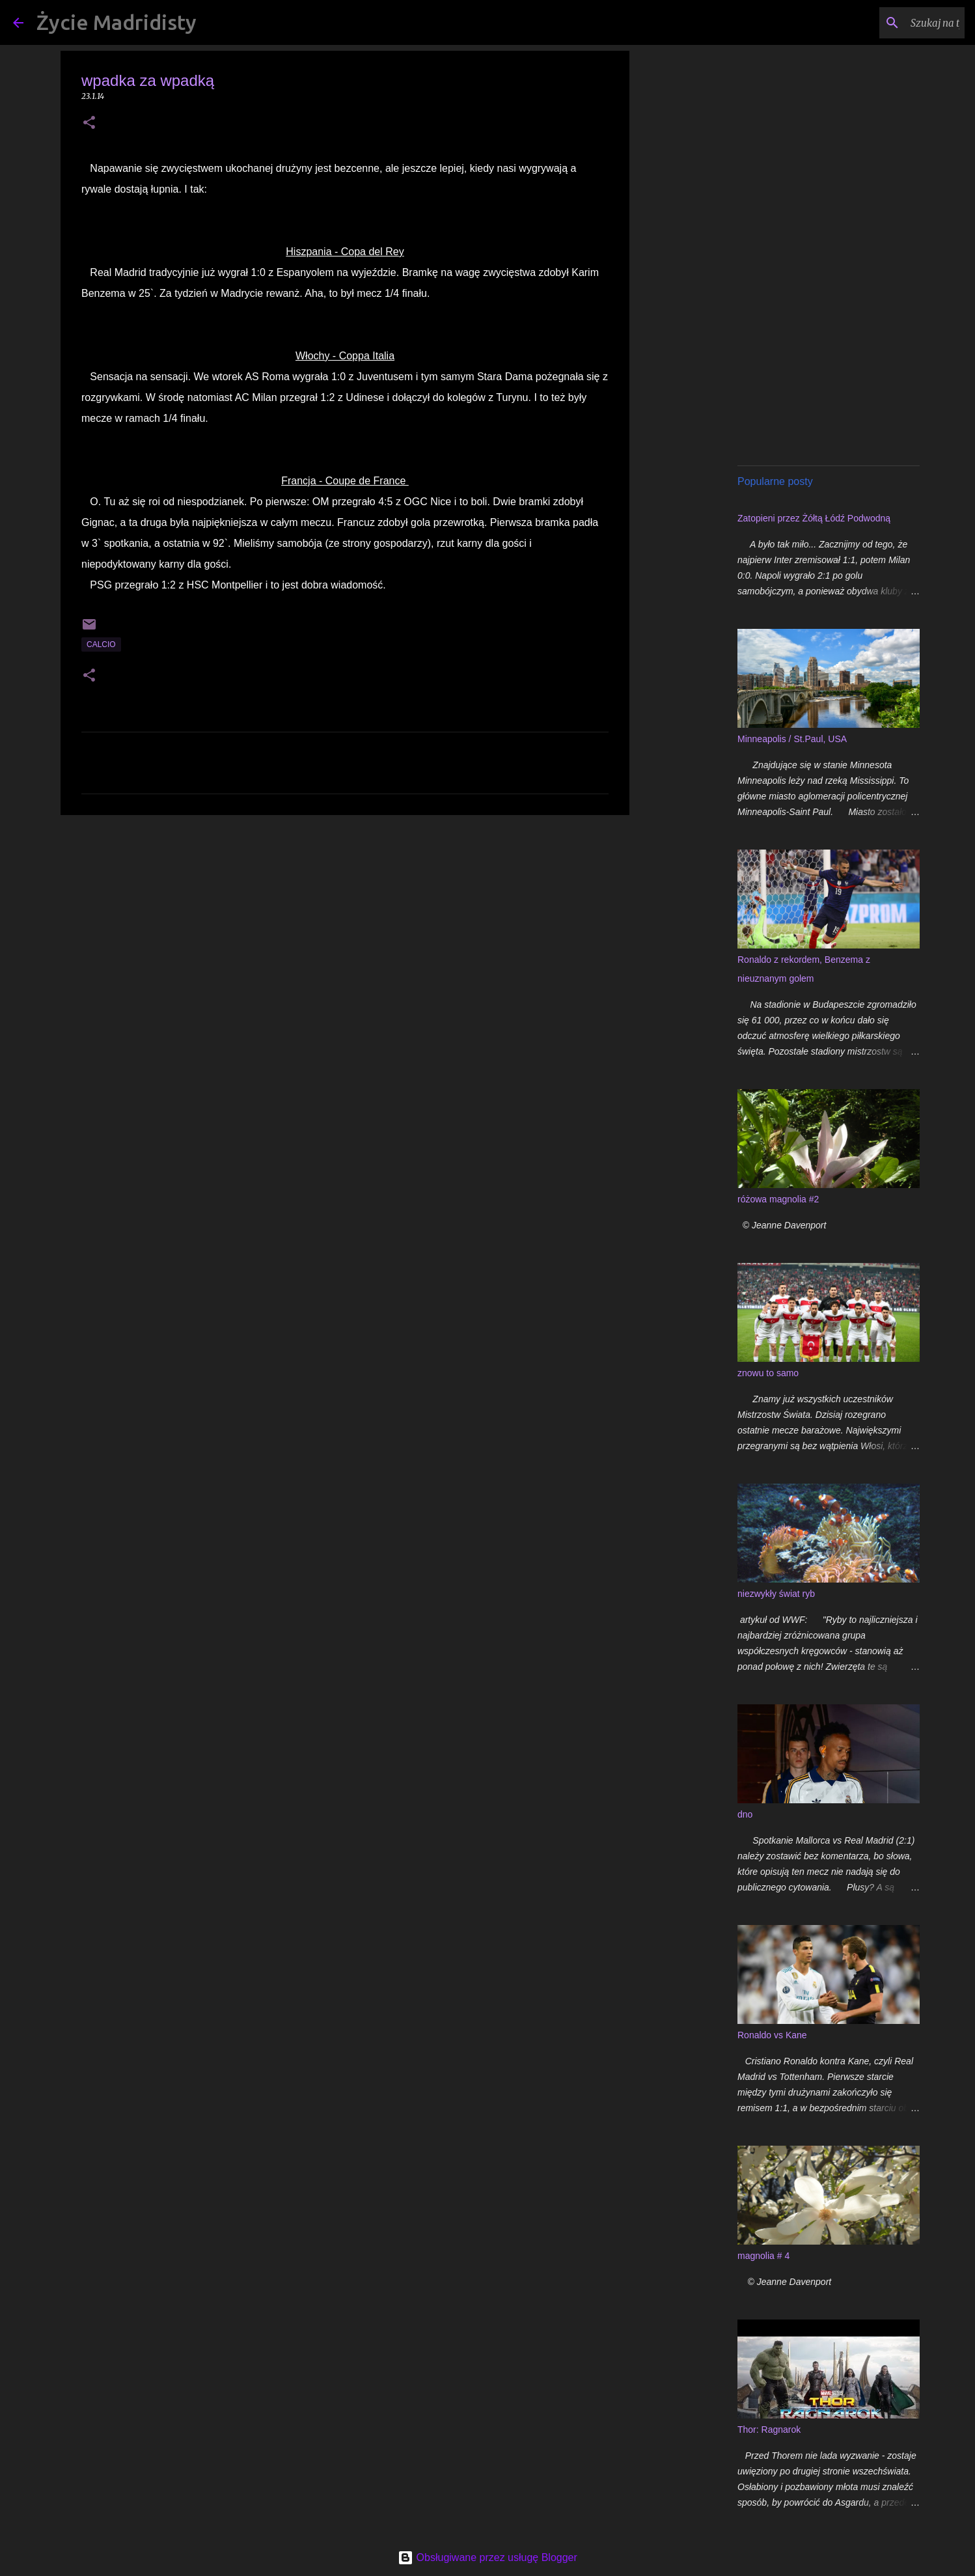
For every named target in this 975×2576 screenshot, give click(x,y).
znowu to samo (768, 1373)
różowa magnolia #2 (778, 1199)
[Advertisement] (345, 926)
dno (744, 1814)
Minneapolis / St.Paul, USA (792, 739)
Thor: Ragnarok (769, 2429)
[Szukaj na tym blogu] (896, 22)
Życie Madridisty (116, 22)
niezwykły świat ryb (776, 1593)
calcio (101, 644)
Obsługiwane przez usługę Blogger (487, 2557)
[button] (89, 123)
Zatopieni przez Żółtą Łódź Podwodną (813, 518)
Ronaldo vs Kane (772, 2035)
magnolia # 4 (763, 2256)
